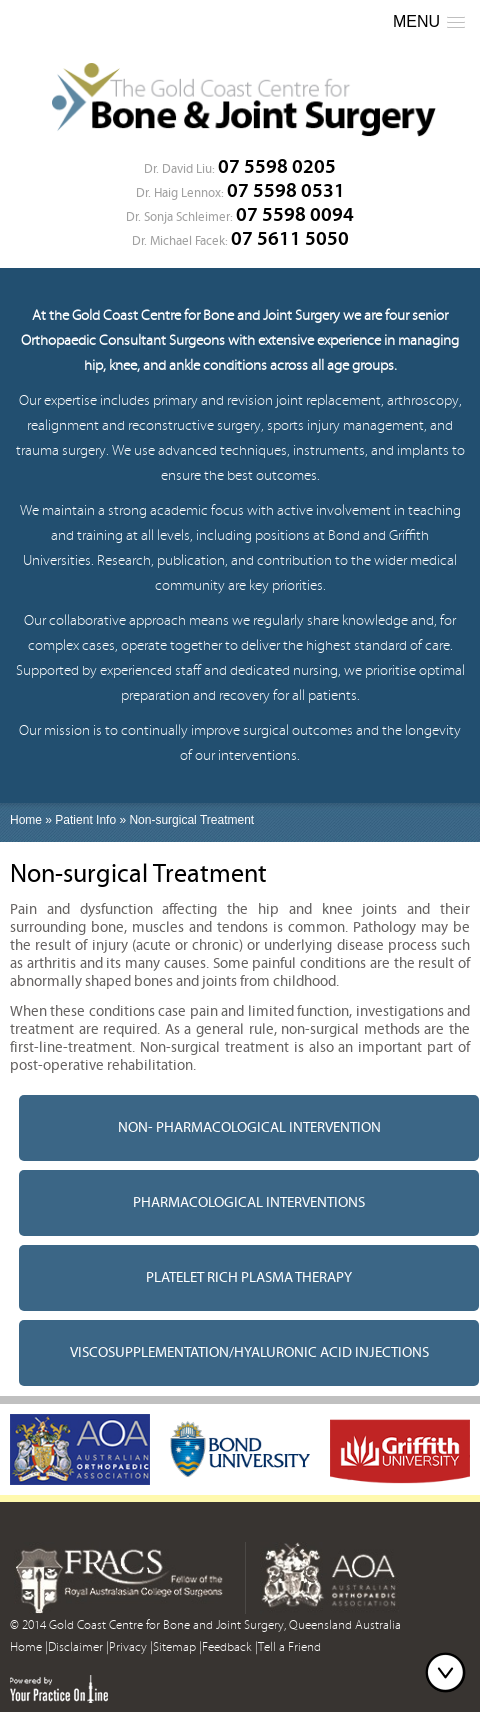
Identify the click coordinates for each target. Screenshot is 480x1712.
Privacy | (131, 1647)
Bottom (450, 1672)
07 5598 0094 (295, 214)
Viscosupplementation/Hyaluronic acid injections (249, 1352)
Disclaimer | (78, 1647)
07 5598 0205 (277, 166)
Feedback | (230, 1647)
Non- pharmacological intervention (249, 1127)
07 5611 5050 (290, 238)
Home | (29, 1647)
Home (26, 820)
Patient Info (85, 820)
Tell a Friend (289, 1647)
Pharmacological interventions (249, 1202)
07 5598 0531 (286, 190)
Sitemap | (177, 1647)
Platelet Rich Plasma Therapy (249, 1277)
